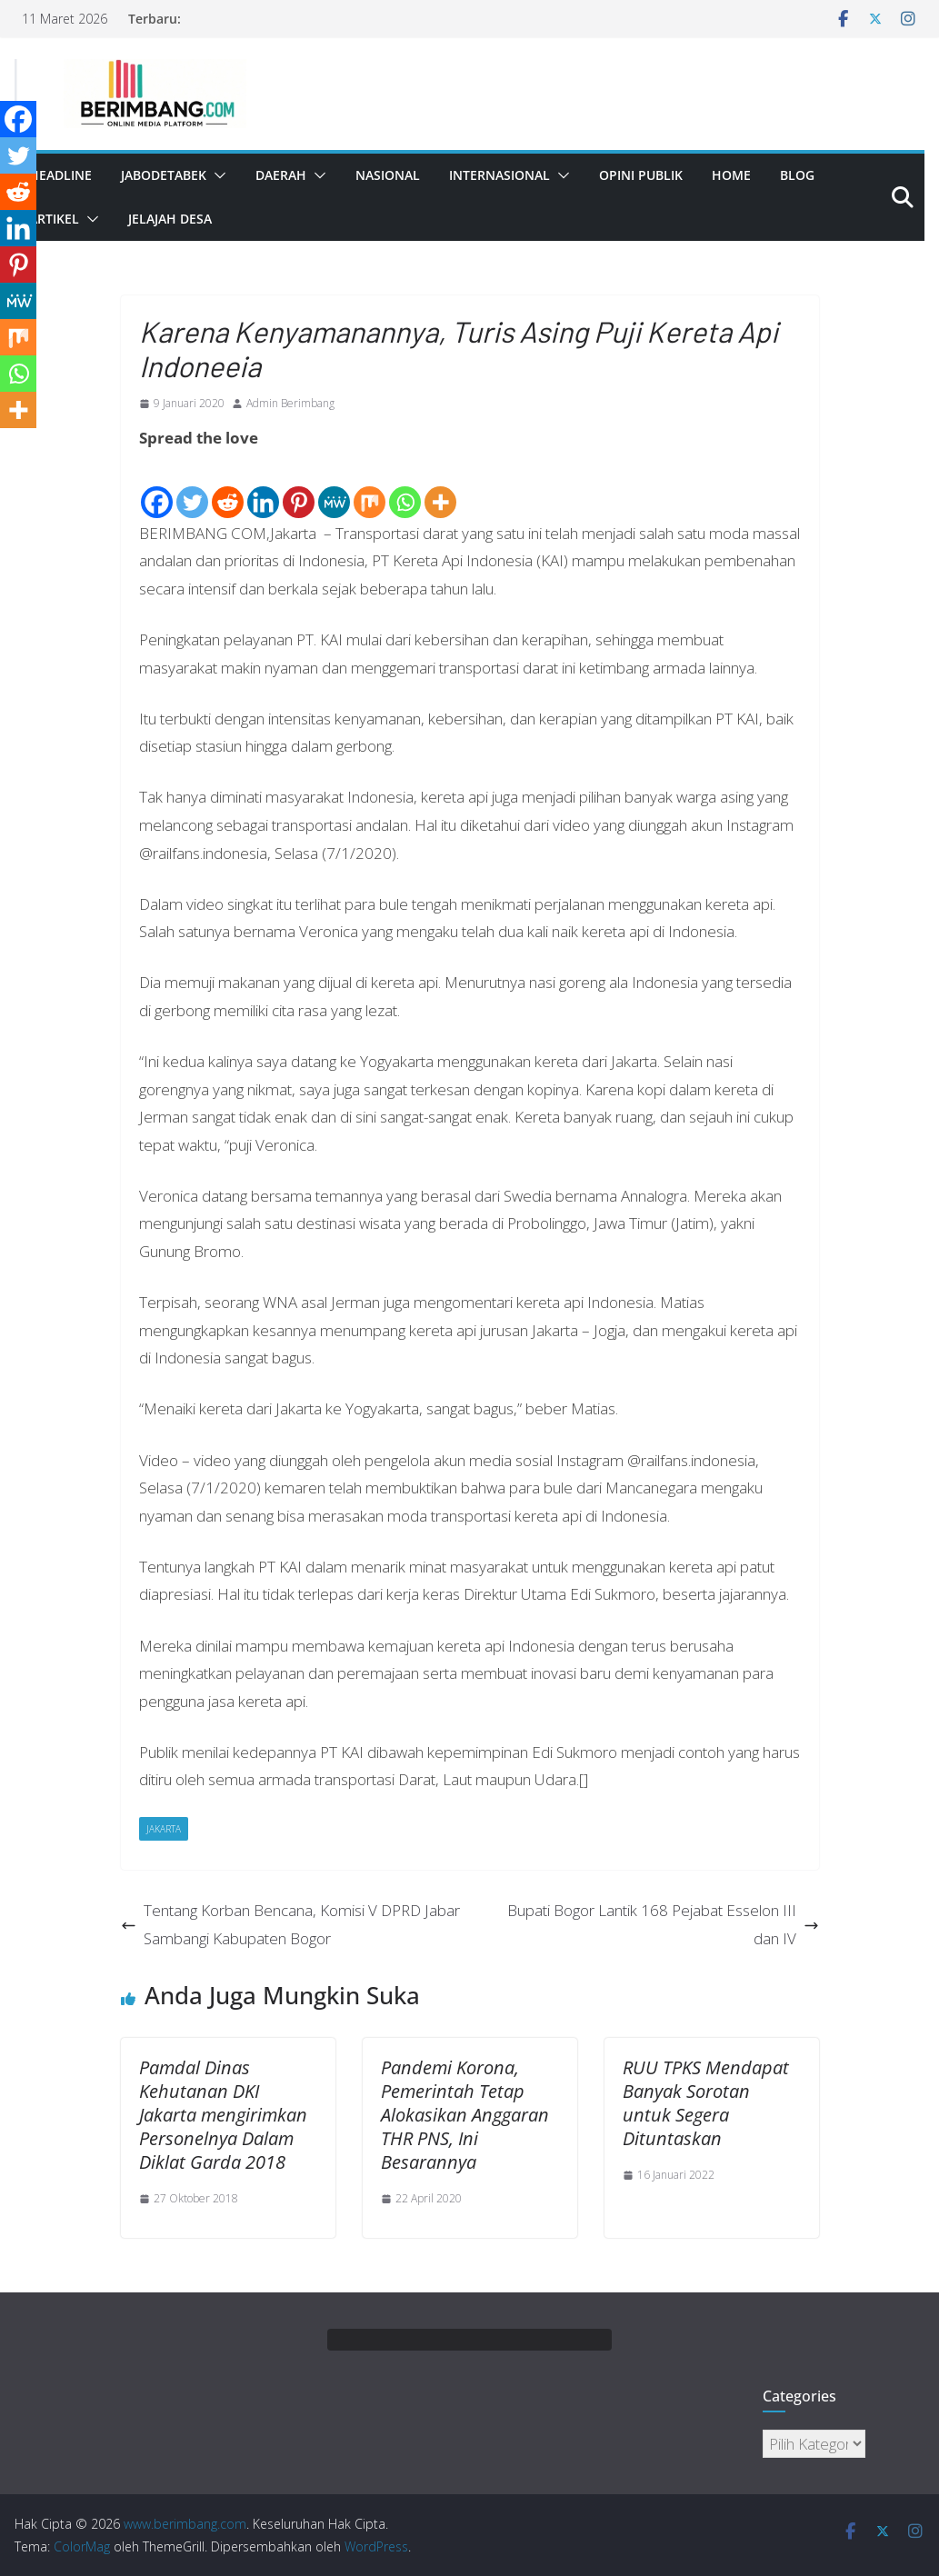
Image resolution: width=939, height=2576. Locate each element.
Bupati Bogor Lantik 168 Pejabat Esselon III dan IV (663, 1924)
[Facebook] (157, 486)
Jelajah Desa (170, 218)
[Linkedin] (263, 486)
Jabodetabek (163, 175)
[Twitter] (192, 486)
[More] (440, 486)
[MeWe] (334, 486)
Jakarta (163, 1828)
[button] (216, 175)
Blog (797, 175)
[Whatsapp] (405, 486)
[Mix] (369, 486)
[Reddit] (228, 486)
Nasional (387, 175)
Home (731, 175)
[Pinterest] (299, 486)
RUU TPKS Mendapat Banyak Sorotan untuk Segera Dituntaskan (706, 2103)
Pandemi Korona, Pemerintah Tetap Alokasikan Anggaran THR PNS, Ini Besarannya (465, 2114)
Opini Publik (641, 175)
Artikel (54, 218)
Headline (60, 175)
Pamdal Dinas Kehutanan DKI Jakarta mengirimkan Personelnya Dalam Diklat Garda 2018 (223, 2114)
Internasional (499, 175)
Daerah (280, 175)
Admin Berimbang (290, 403)
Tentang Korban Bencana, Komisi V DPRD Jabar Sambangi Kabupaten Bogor (290, 1924)
